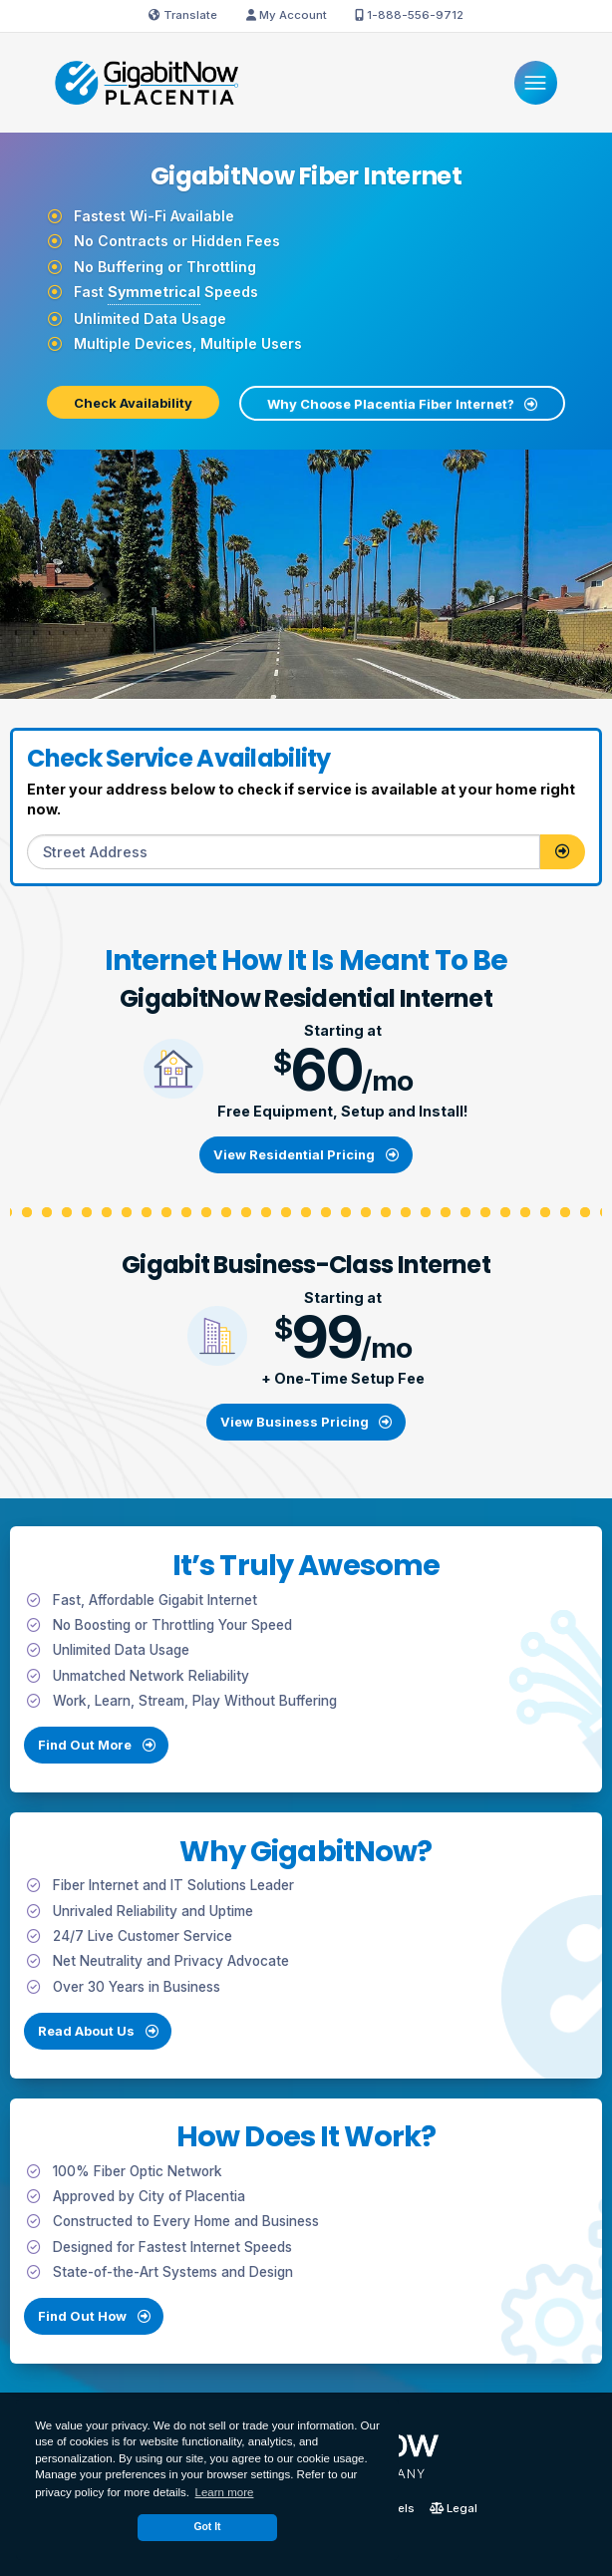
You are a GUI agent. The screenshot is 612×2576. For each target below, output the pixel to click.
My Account (286, 15)
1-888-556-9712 (409, 15)
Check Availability (133, 403)
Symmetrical (154, 291)
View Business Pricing (306, 1422)
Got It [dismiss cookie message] (206, 2526)
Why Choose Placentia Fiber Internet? (402, 404)
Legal (453, 2509)
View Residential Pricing (305, 1154)
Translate (183, 15)
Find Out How (104, 2327)
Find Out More (85, 1756)
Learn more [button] (224, 2492)
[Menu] (535, 82)
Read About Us (97, 2042)
